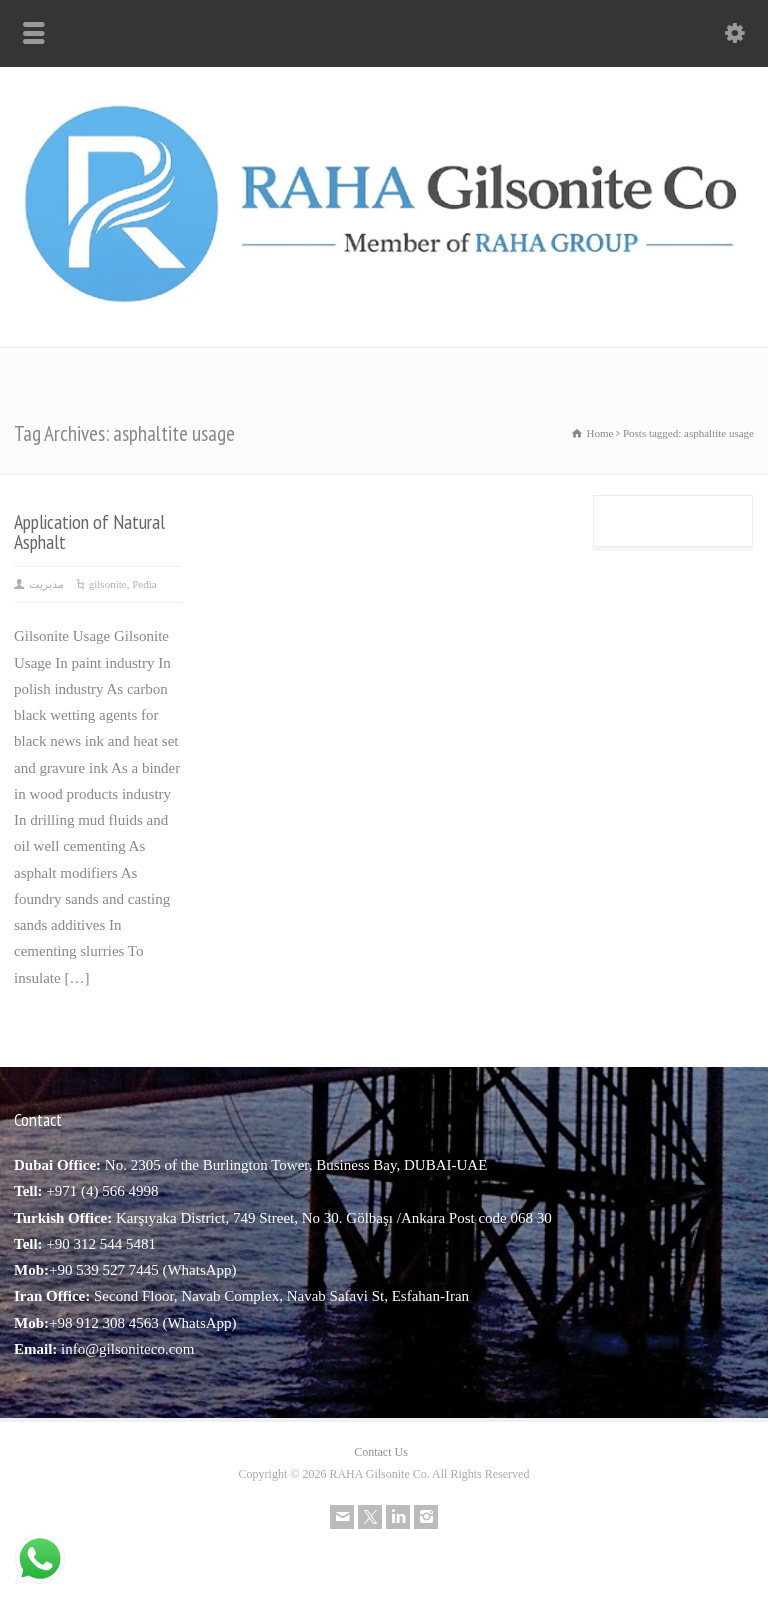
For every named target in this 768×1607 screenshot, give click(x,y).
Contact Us (381, 1452)
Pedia (144, 584)
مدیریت (46, 584)
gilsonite (108, 584)
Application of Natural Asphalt (89, 531)
